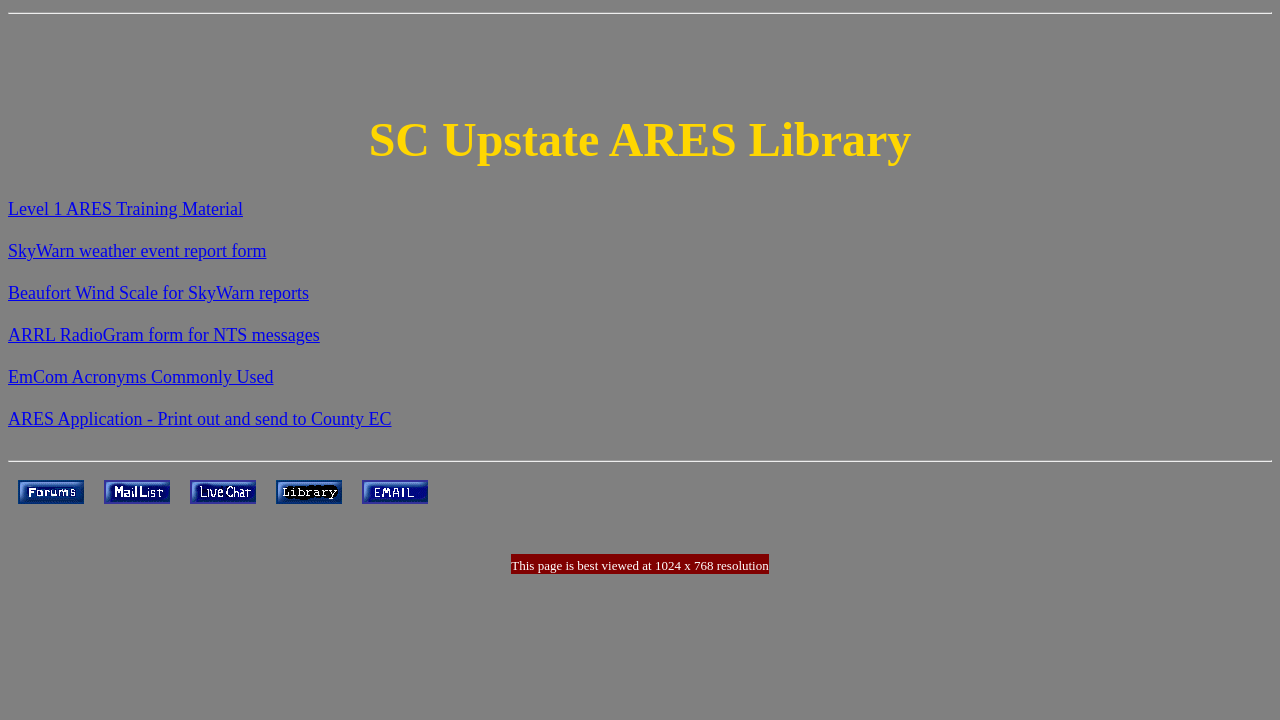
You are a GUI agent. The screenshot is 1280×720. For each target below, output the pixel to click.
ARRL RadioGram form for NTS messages (164, 335)
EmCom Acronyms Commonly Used (141, 377)
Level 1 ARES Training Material (125, 209)
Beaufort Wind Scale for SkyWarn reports (158, 293)
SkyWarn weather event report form (137, 251)
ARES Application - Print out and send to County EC (200, 419)
